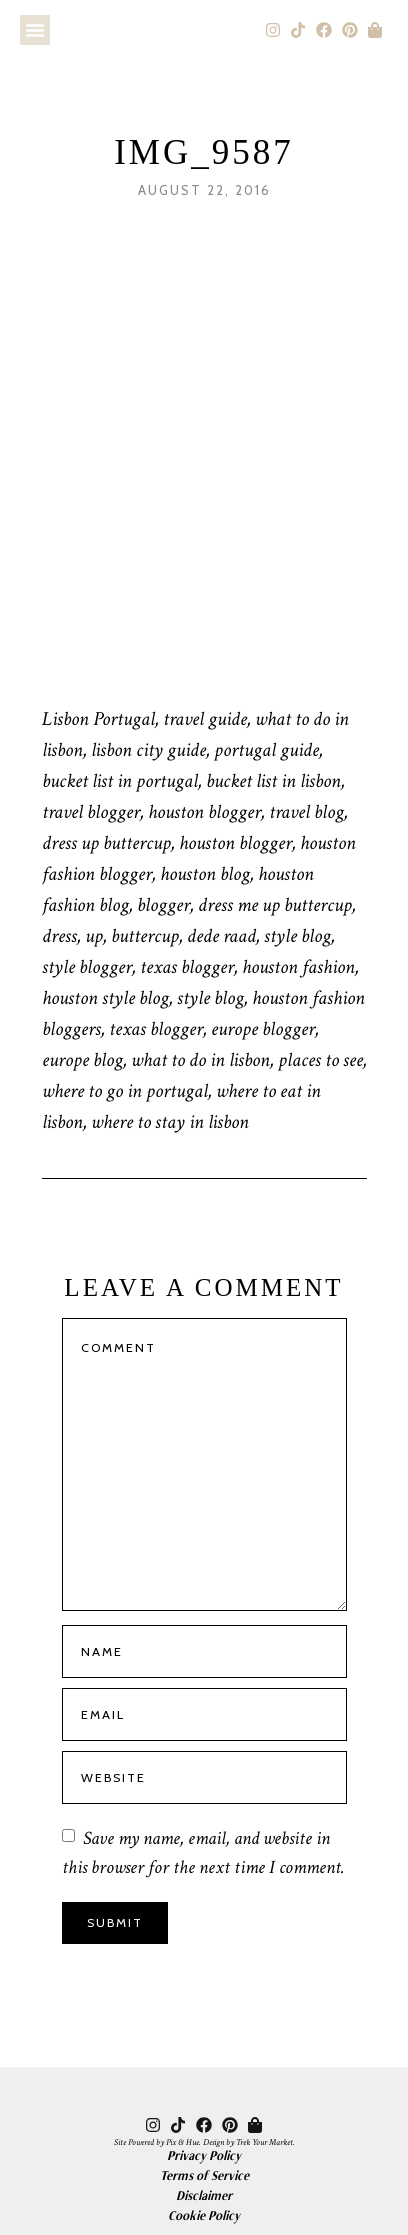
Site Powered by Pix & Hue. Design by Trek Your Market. (204, 2142)
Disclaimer (204, 2195)
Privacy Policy (204, 2155)
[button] (35, 30)
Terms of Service (204, 2175)
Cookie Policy (204, 2215)
